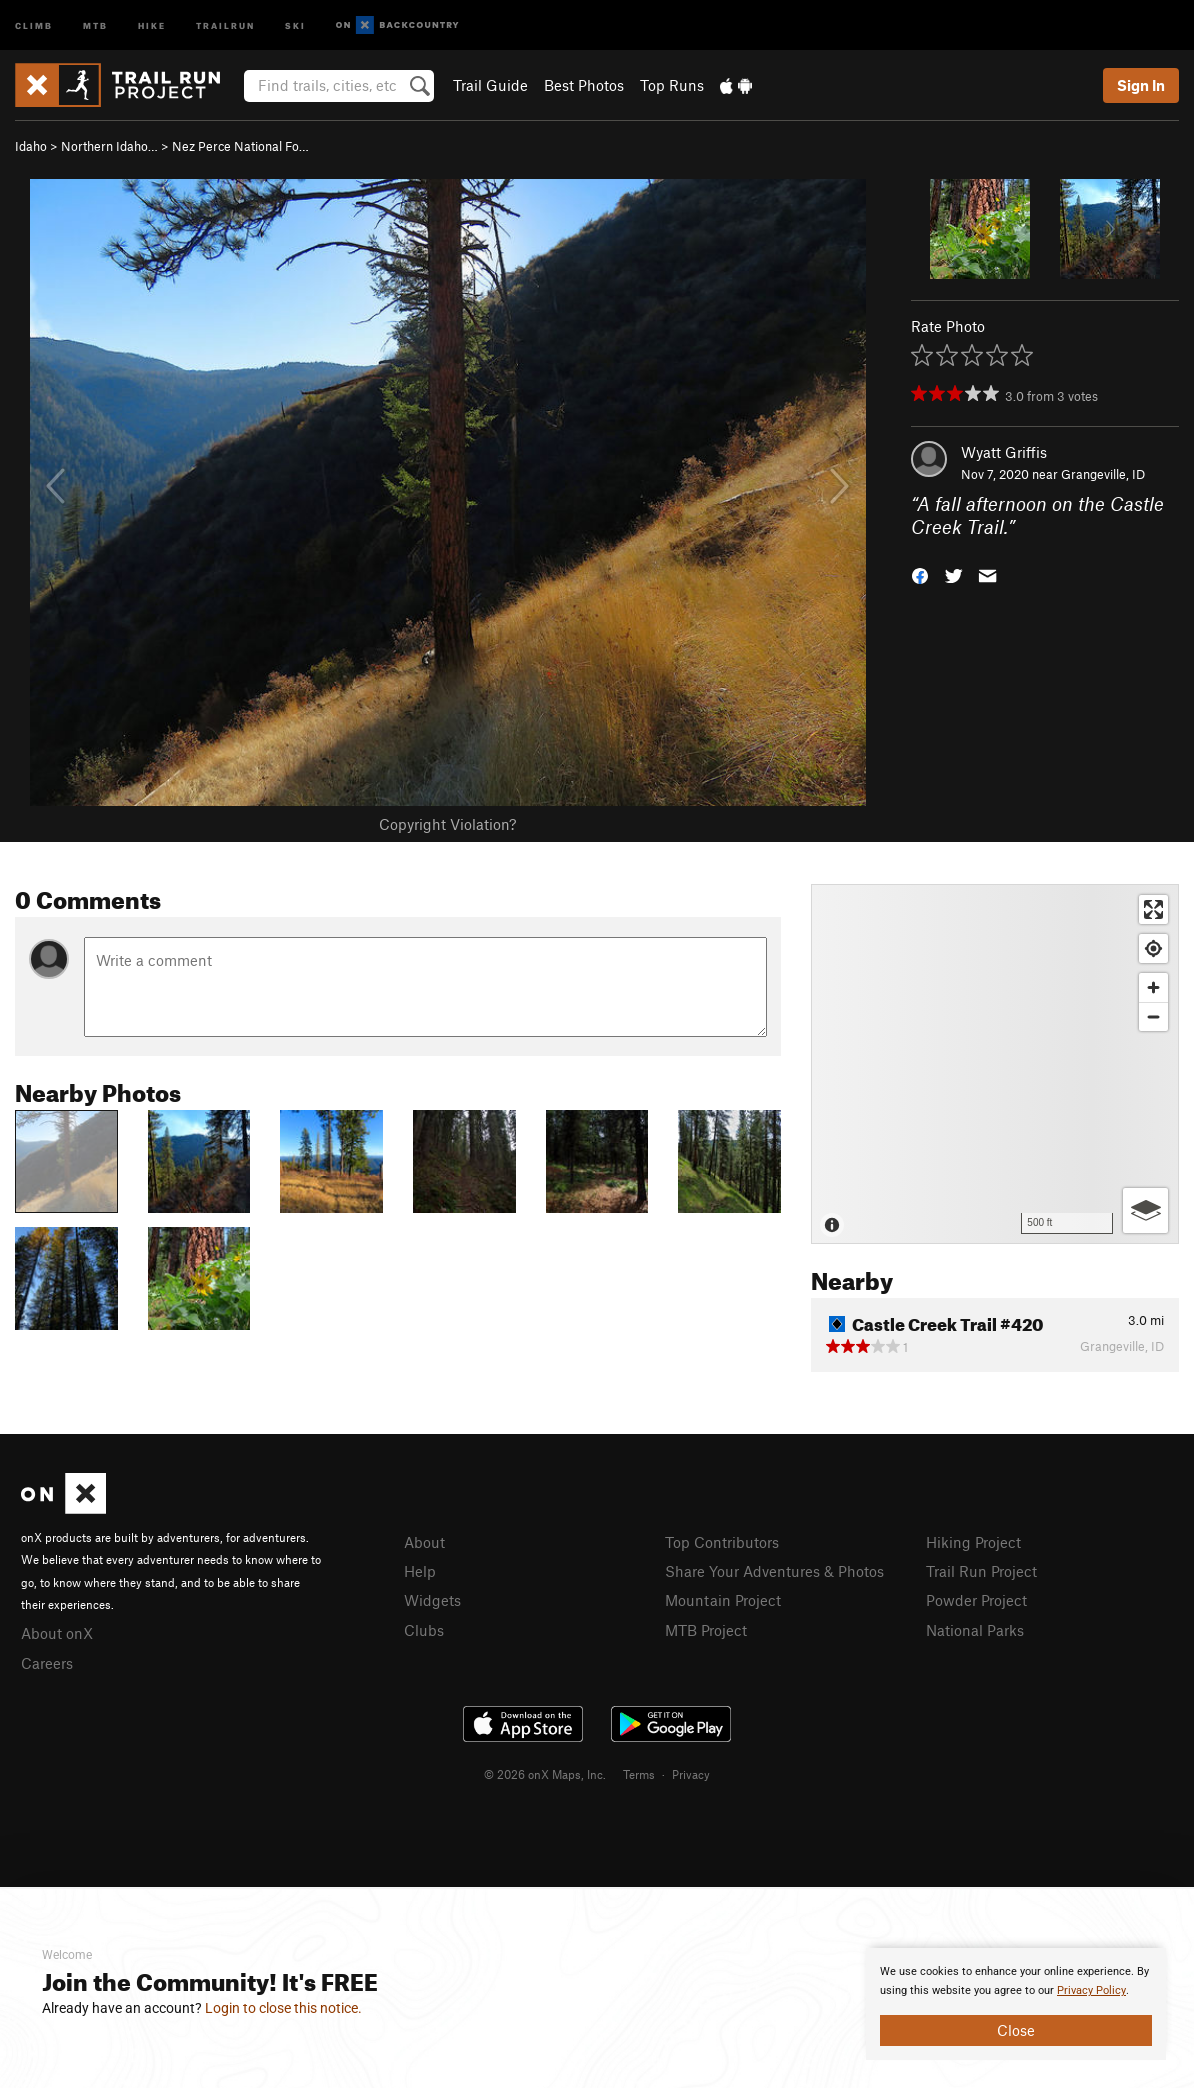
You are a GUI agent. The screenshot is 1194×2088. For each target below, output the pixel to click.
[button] (920, 573)
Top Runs (672, 85)
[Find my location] (1153, 948)
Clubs (424, 1630)
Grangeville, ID (1103, 474)
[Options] (1145, 1210)
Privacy (691, 1774)
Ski (295, 24)
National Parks (975, 1630)
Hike (152, 24)
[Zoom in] (1153, 987)
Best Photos (584, 85)
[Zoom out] (1153, 1016)
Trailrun (225, 24)
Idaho (31, 146)
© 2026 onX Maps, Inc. (545, 1774)
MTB (95, 24)
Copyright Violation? (447, 824)
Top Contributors (722, 1542)
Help (420, 1571)
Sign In (1141, 85)
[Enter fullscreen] (1153, 909)
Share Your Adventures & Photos (774, 1571)
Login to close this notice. (283, 2008)
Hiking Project (973, 1542)
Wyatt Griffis (1004, 452)
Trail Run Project (981, 1571)
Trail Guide (490, 85)
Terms (639, 1774)
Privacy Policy (1091, 1990)
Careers (47, 1663)
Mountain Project (723, 1600)
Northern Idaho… (109, 146)
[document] (1016, 2004)
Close (1016, 2030)
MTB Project (706, 1630)
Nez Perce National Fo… (240, 146)
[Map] (995, 1064)
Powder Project (976, 1600)
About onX (57, 1633)
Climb (34, 24)
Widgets (432, 1600)
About (424, 1542)
